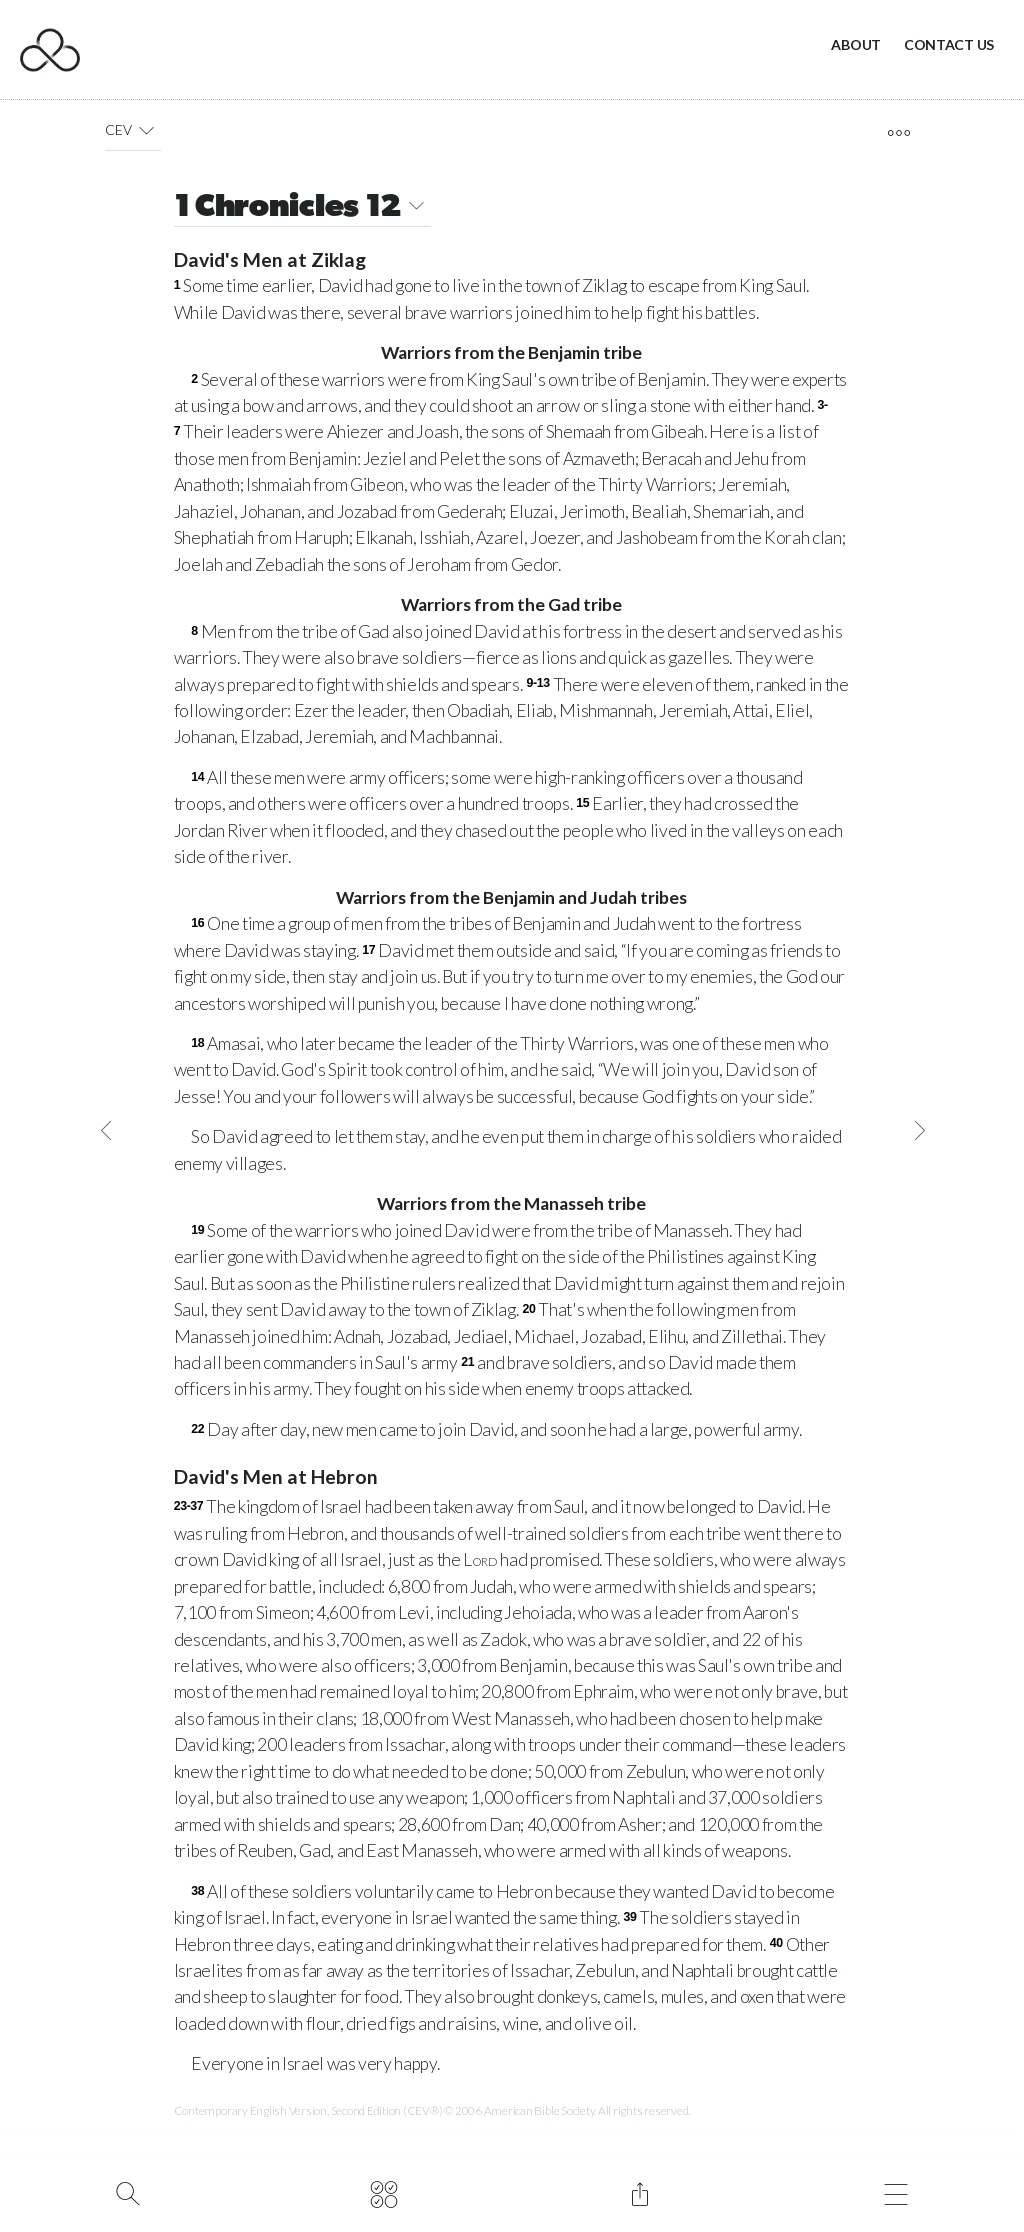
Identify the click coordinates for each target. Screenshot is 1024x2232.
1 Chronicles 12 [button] (303, 208)
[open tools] (898, 133)
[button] (146, 130)
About (856, 44)
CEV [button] (133, 130)
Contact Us (949, 44)
